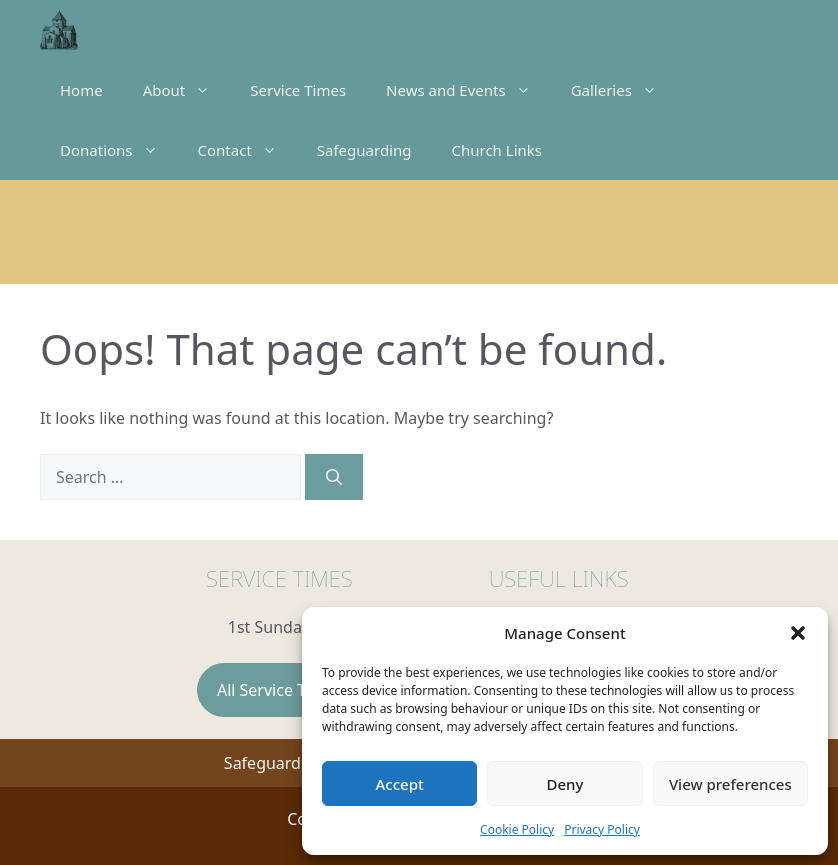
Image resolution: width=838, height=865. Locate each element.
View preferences (730, 784)
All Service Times (279, 690)
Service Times (298, 90)
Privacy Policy (602, 829)
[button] (798, 633)
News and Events (468, 90)
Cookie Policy (517, 829)
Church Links (496, 150)
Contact (247, 150)
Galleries (624, 90)
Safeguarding (364, 150)
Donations (119, 150)
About (187, 90)
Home (81, 90)
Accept (400, 784)
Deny (565, 784)
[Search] (334, 477)
